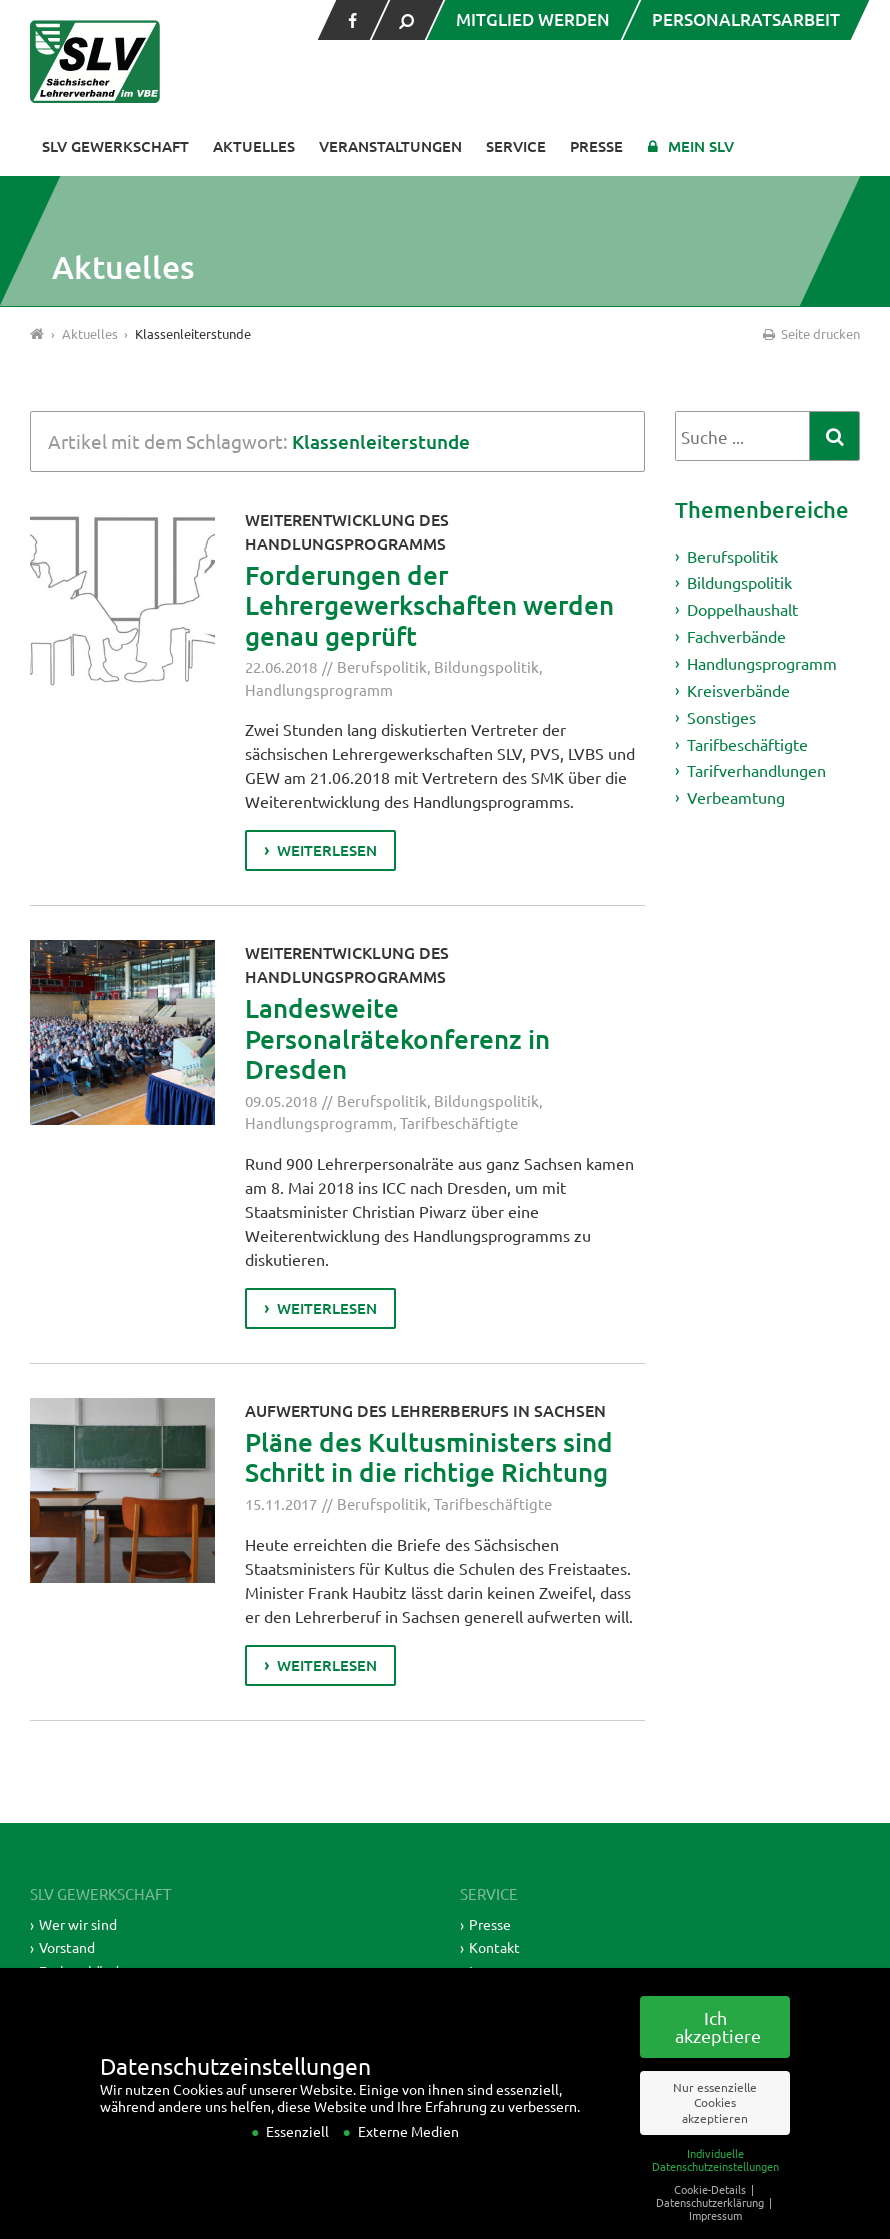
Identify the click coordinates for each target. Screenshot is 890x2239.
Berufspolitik (382, 666)
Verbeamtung (736, 797)
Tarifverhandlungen (756, 770)
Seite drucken (810, 333)
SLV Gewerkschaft (115, 146)
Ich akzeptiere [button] (718, 2053)
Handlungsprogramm (319, 689)
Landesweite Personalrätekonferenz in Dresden (397, 1038)
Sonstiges (721, 717)
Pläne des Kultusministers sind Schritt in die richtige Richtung (429, 1457)
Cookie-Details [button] (711, 2215)
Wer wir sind (78, 1924)
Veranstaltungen (390, 146)
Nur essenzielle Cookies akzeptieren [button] (715, 2128)
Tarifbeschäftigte (459, 1122)
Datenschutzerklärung (711, 2228)
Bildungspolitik (486, 666)
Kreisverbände (738, 690)
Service (516, 146)
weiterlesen (327, 850)
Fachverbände (736, 636)
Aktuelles (254, 146)
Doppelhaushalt (742, 609)
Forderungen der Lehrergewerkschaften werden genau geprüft (429, 605)
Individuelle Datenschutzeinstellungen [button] (715, 2185)
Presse (596, 146)
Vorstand (67, 1947)
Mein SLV (701, 146)
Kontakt (494, 1947)
